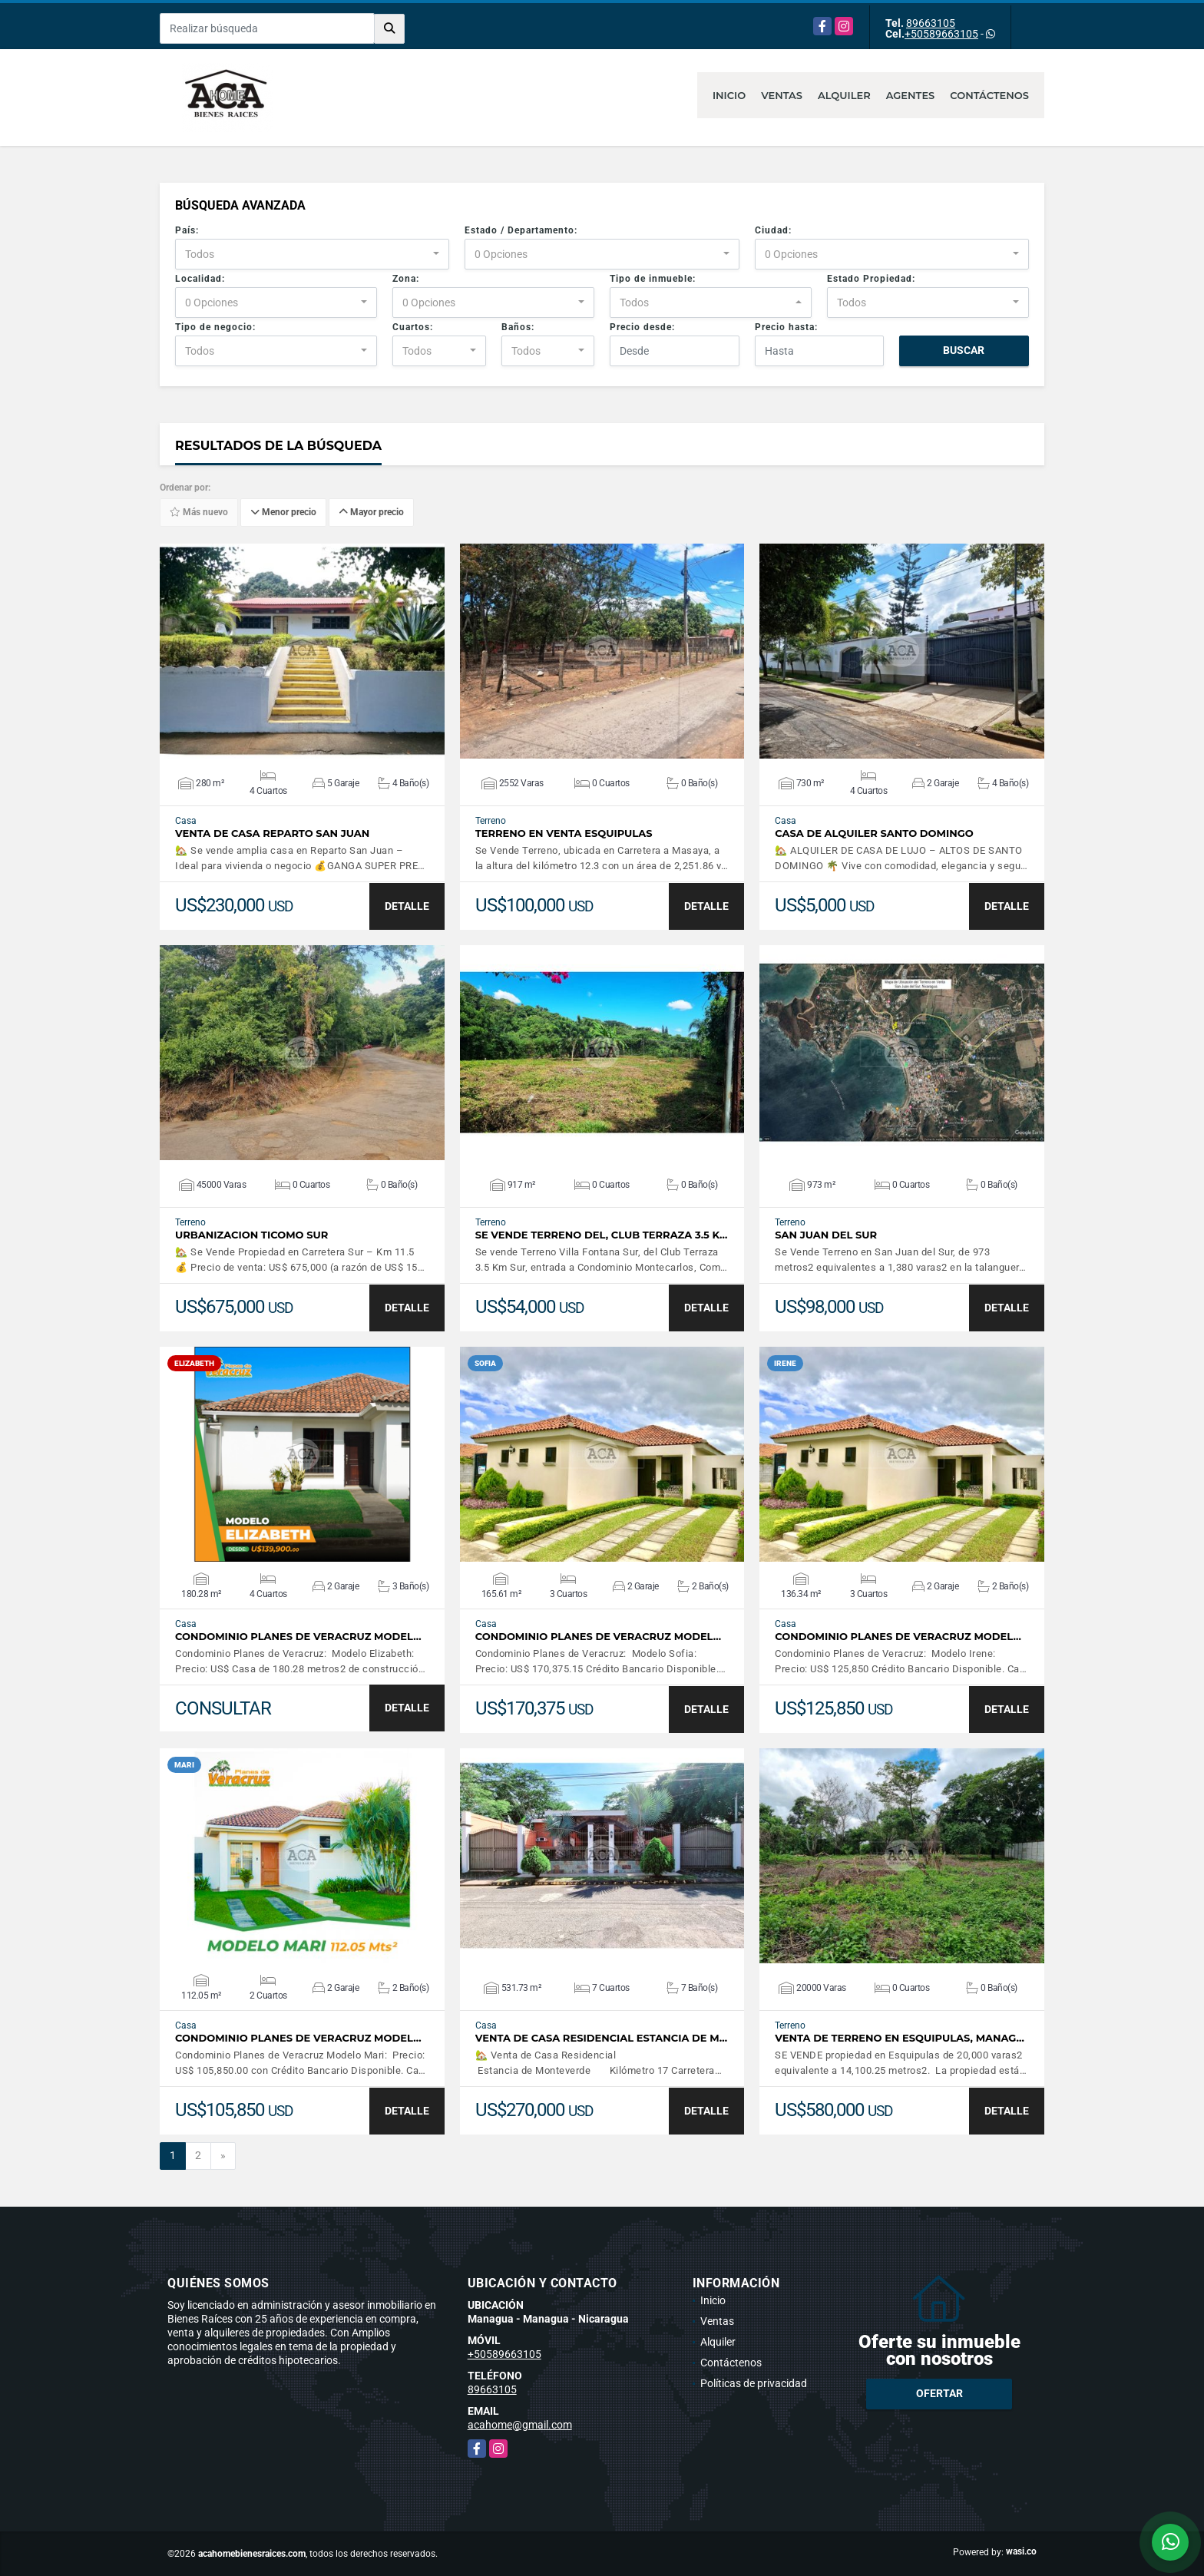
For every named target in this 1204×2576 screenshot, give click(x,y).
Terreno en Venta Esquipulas (564, 833)
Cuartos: (412, 327)
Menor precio (283, 513)
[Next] (223, 2156)
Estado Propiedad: (871, 278)
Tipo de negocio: (215, 327)
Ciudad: (773, 230)
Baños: (517, 327)
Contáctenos (989, 95)
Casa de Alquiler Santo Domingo (874, 833)
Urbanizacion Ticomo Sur (251, 1235)
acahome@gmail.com (520, 2425)
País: (187, 230)
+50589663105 (941, 34)
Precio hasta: (786, 327)
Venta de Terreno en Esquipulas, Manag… (899, 2038)
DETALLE (407, 906)
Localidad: (200, 278)
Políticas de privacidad (753, 2383)
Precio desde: (642, 327)
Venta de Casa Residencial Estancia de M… (601, 2038)
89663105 (930, 23)
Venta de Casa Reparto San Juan (272, 833)
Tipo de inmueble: (653, 278)
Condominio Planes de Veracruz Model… (298, 1636)
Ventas (781, 95)
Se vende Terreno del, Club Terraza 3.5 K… (601, 1235)
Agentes (910, 95)
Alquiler (844, 95)
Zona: (405, 278)
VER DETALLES (302, 651)
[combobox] (312, 254)
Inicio (729, 95)
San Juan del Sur (826, 1235)
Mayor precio (371, 513)
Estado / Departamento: (521, 230)
